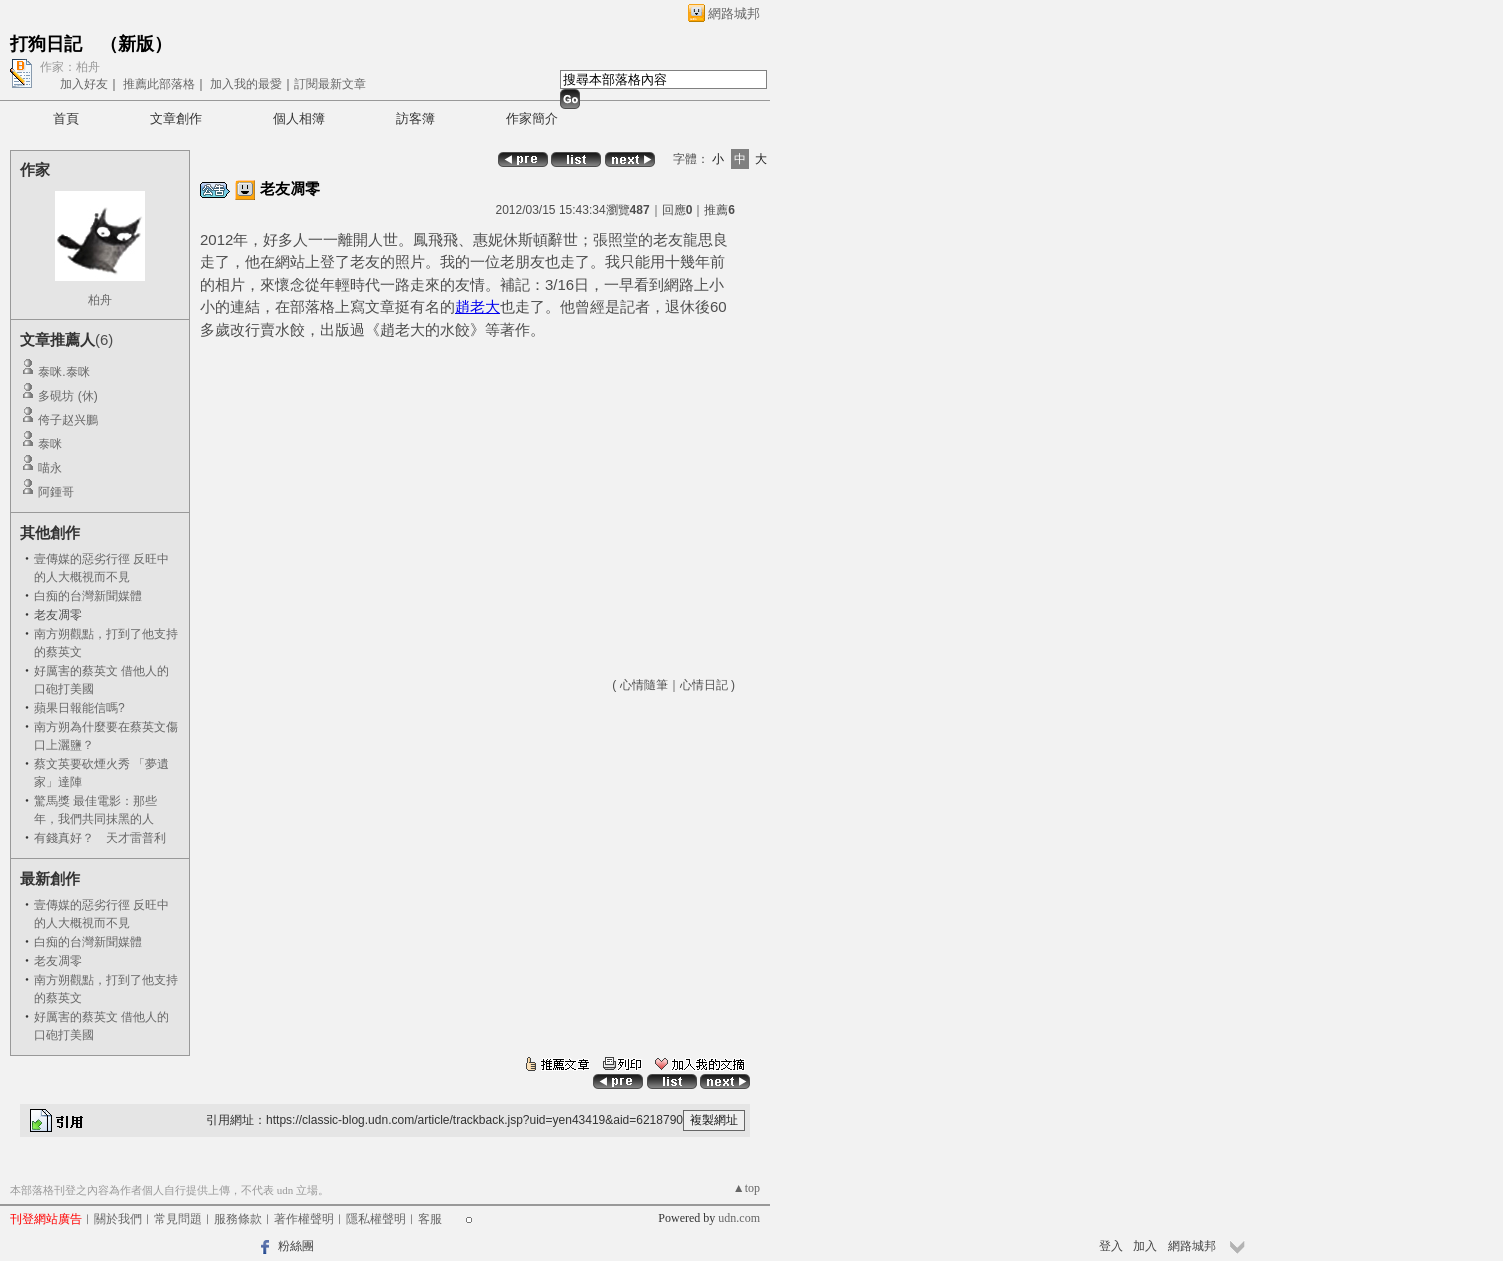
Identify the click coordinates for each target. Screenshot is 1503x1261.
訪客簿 (415, 118)
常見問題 (178, 1219)
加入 (1145, 1246)
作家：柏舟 (70, 67)
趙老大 (477, 306)
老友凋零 (58, 961)
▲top (746, 1188)
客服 (430, 1219)
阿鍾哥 (56, 492)
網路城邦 (734, 13)
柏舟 (100, 300)
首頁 (66, 118)
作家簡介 (532, 118)
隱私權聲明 (376, 1219)
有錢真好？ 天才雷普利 (100, 838)
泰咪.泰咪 (63, 372)
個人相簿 (299, 118)
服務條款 (238, 1219)
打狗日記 (46, 44)
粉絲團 (296, 1246)
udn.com (739, 1218)
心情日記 (704, 685)
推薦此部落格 (159, 84)
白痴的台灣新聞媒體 (88, 596)
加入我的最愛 (246, 84)
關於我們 (118, 1219)
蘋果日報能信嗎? (79, 708)
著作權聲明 (304, 1219)
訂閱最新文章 (330, 84)
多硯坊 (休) (67, 396)
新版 (136, 44)
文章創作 (176, 118)
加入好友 (84, 84)
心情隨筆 (644, 685)
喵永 (50, 468)
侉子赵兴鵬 (68, 420)
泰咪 (50, 444)
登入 (1111, 1246)
